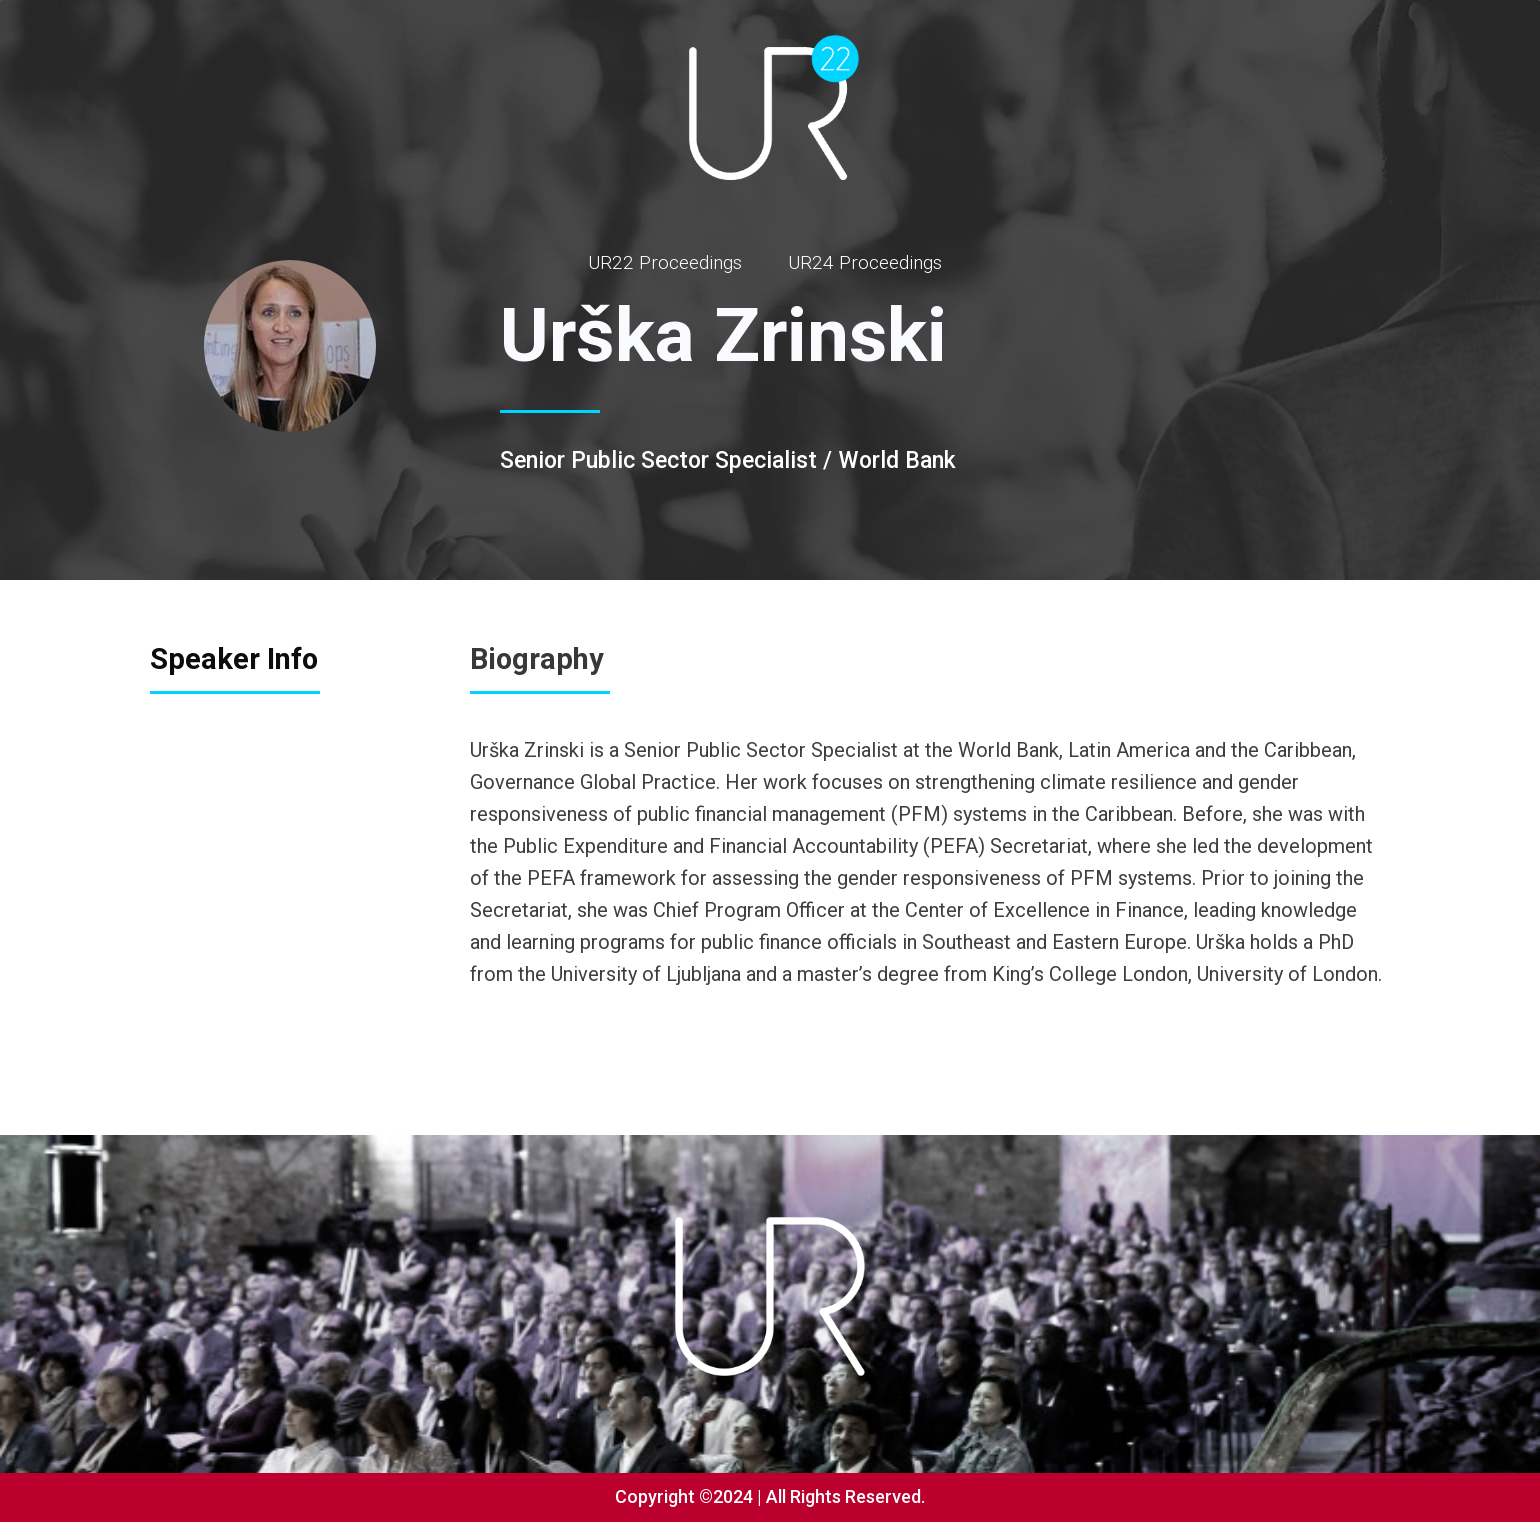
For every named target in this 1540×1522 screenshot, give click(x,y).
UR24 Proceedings (865, 262)
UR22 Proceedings (665, 262)
